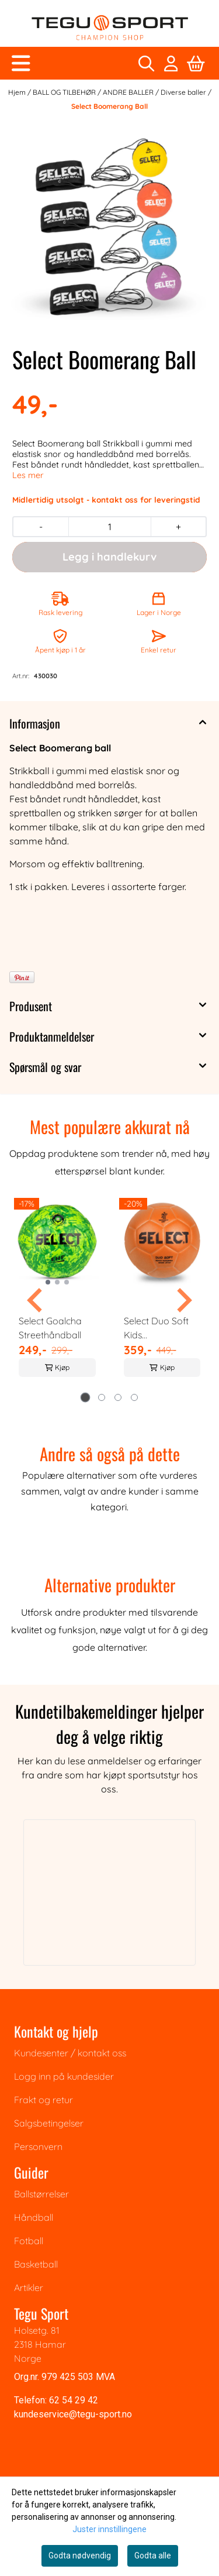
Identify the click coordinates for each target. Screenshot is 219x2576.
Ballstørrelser (41, 2194)
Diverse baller (184, 92)
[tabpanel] (57, 1295)
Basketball (36, 2264)
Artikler (28, 2287)
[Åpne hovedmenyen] (21, 63)
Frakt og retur (43, 2100)
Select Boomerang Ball (109, 106)
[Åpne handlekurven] (196, 63)
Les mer (28, 475)
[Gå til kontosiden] (171, 63)
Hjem (17, 92)
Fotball (28, 2241)
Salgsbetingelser (49, 2123)
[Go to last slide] (36, 1300)
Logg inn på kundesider (64, 2076)
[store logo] (110, 28)
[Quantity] (109, 526)
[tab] (85, 1397)
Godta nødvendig (79, 2555)
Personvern (38, 2146)
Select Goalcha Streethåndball (50, 1328)
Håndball (33, 2217)
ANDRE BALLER (129, 92)
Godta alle (152, 2555)
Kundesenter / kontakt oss (70, 2053)
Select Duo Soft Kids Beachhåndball (156, 1328)
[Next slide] (182, 1300)
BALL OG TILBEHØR (65, 92)
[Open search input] (146, 63)
